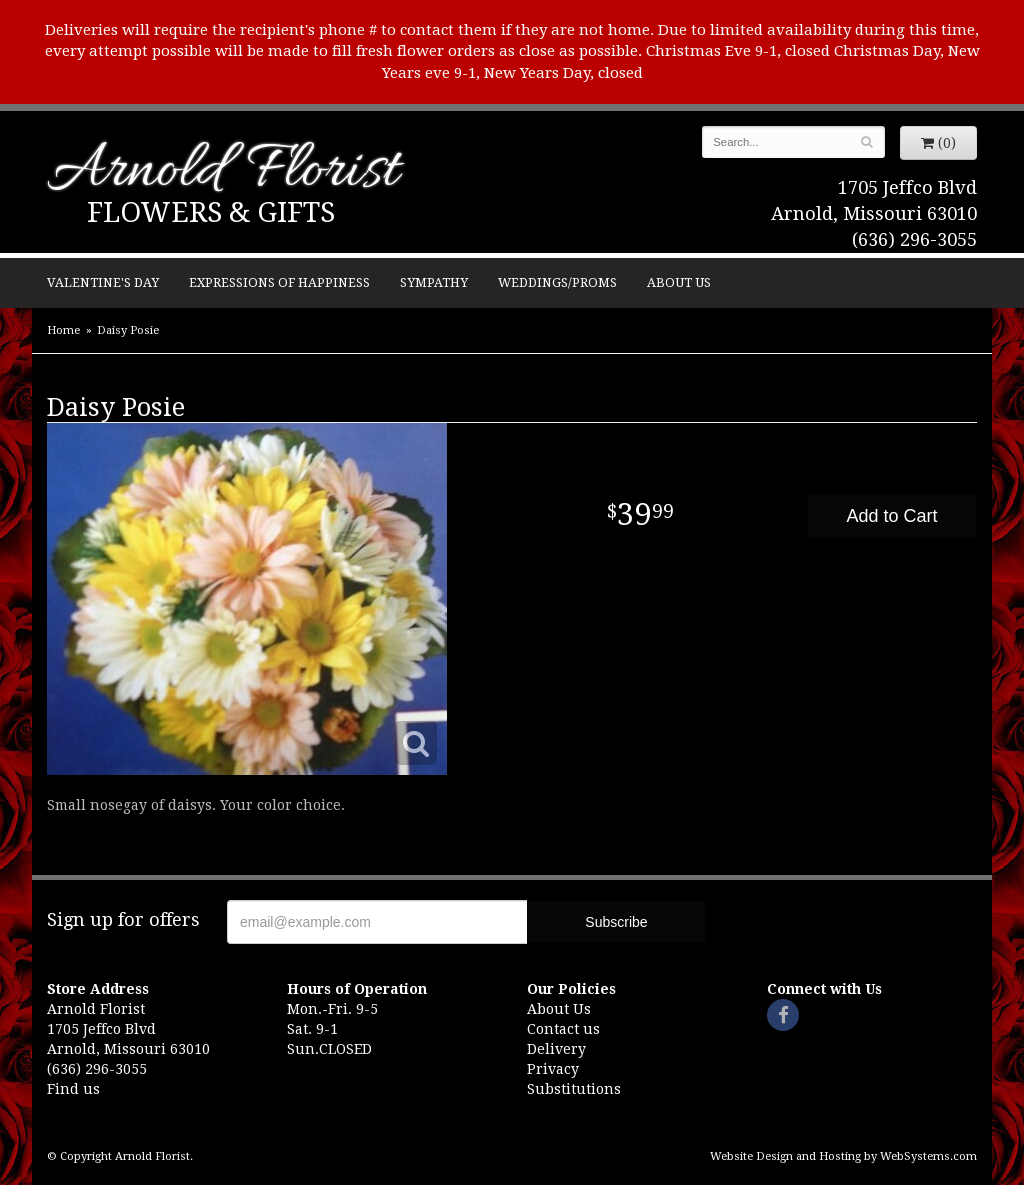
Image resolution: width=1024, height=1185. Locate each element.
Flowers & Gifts (211, 212)
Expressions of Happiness (279, 282)
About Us (679, 282)
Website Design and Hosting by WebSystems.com (843, 1156)
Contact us (563, 1029)
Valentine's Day (103, 282)
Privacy (553, 1069)
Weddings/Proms (557, 282)
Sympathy (434, 282)
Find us (73, 1089)
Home (63, 330)
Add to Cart (891, 516)
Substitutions (574, 1089)
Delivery (556, 1049)
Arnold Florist (223, 172)
